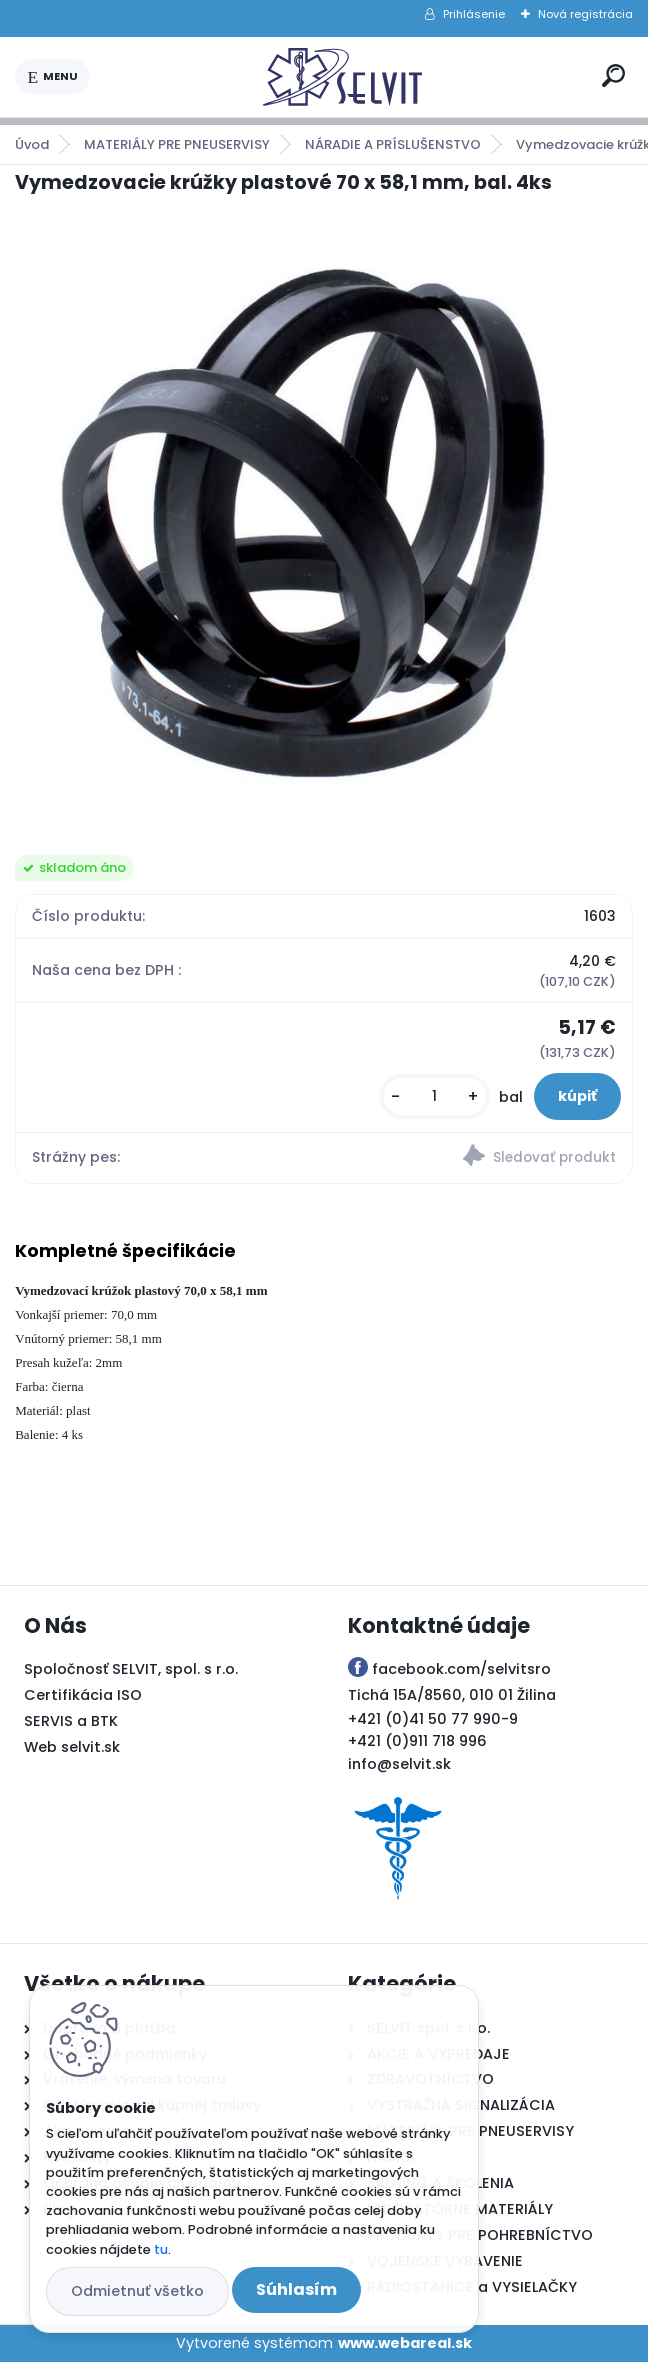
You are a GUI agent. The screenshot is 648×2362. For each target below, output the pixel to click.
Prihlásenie (474, 14)
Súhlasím (296, 2289)
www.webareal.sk (405, 2343)
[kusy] (435, 1096)
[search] (613, 75)
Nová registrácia (585, 14)
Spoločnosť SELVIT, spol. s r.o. (131, 1669)
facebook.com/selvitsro (461, 1669)
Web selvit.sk (72, 1747)
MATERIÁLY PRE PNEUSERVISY (177, 144)
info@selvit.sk (399, 1764)
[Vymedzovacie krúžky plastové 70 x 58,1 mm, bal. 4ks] (323, 526)
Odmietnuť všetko (137, 2291)
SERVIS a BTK (71, 1721)
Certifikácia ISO (83, 1695)
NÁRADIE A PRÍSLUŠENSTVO (393, 144)
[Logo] (342, 77)
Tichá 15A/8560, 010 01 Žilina (452, 1695)
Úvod (32, 144)
